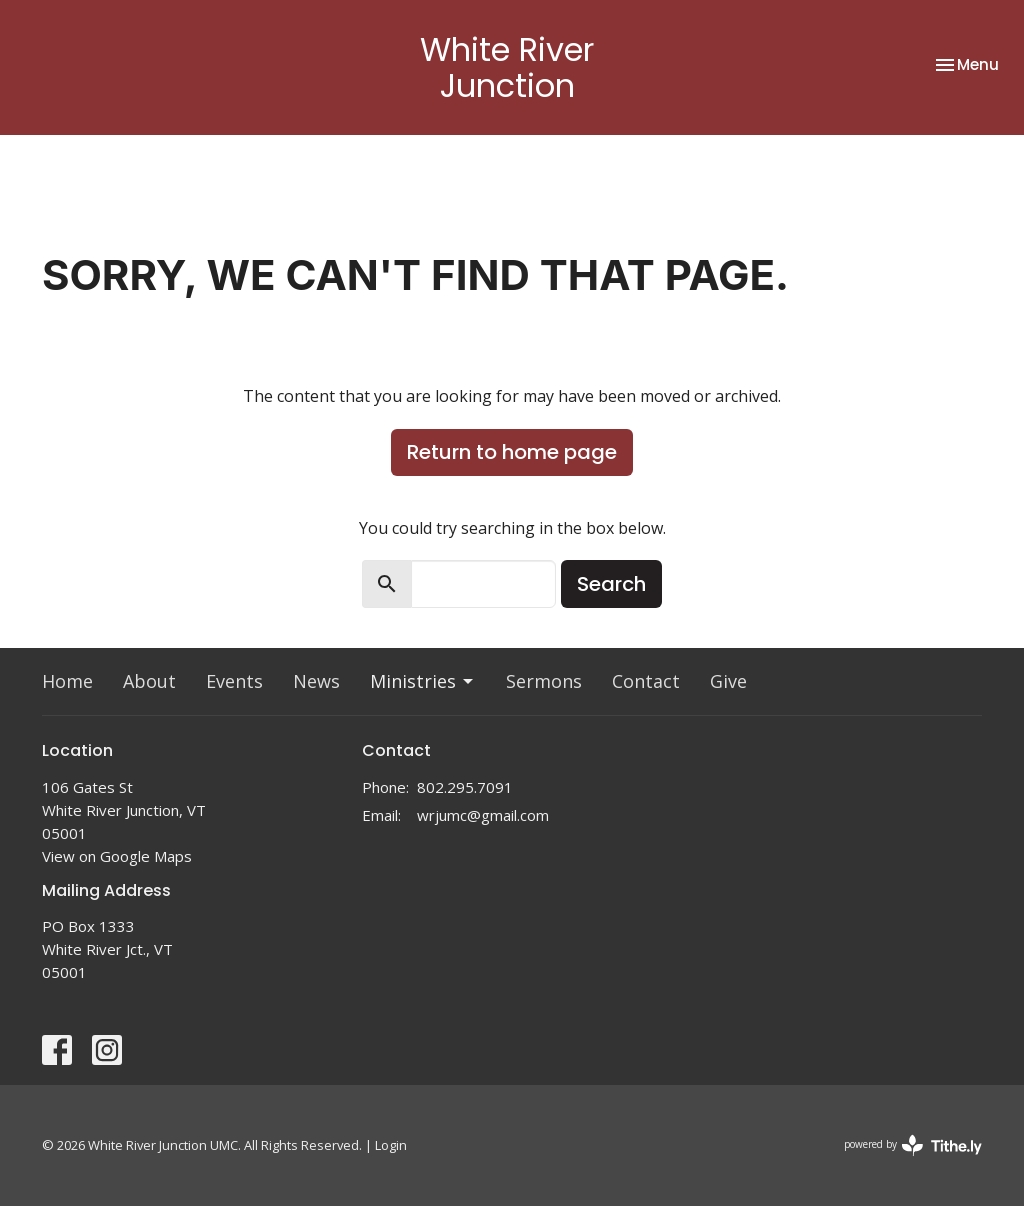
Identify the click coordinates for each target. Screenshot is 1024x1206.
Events (234, 681)
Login (391, 1145)
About (149, 681)
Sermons (544, 681)
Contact (646, 681)
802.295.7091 (465, 787)
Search (611, 584)
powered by (913, 1145)
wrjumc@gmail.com (483, 815)
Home (67, 681)
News (316, 681)
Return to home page (512, 452)
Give (728, 681)
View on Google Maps (117, 856)
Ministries (423, 681)
